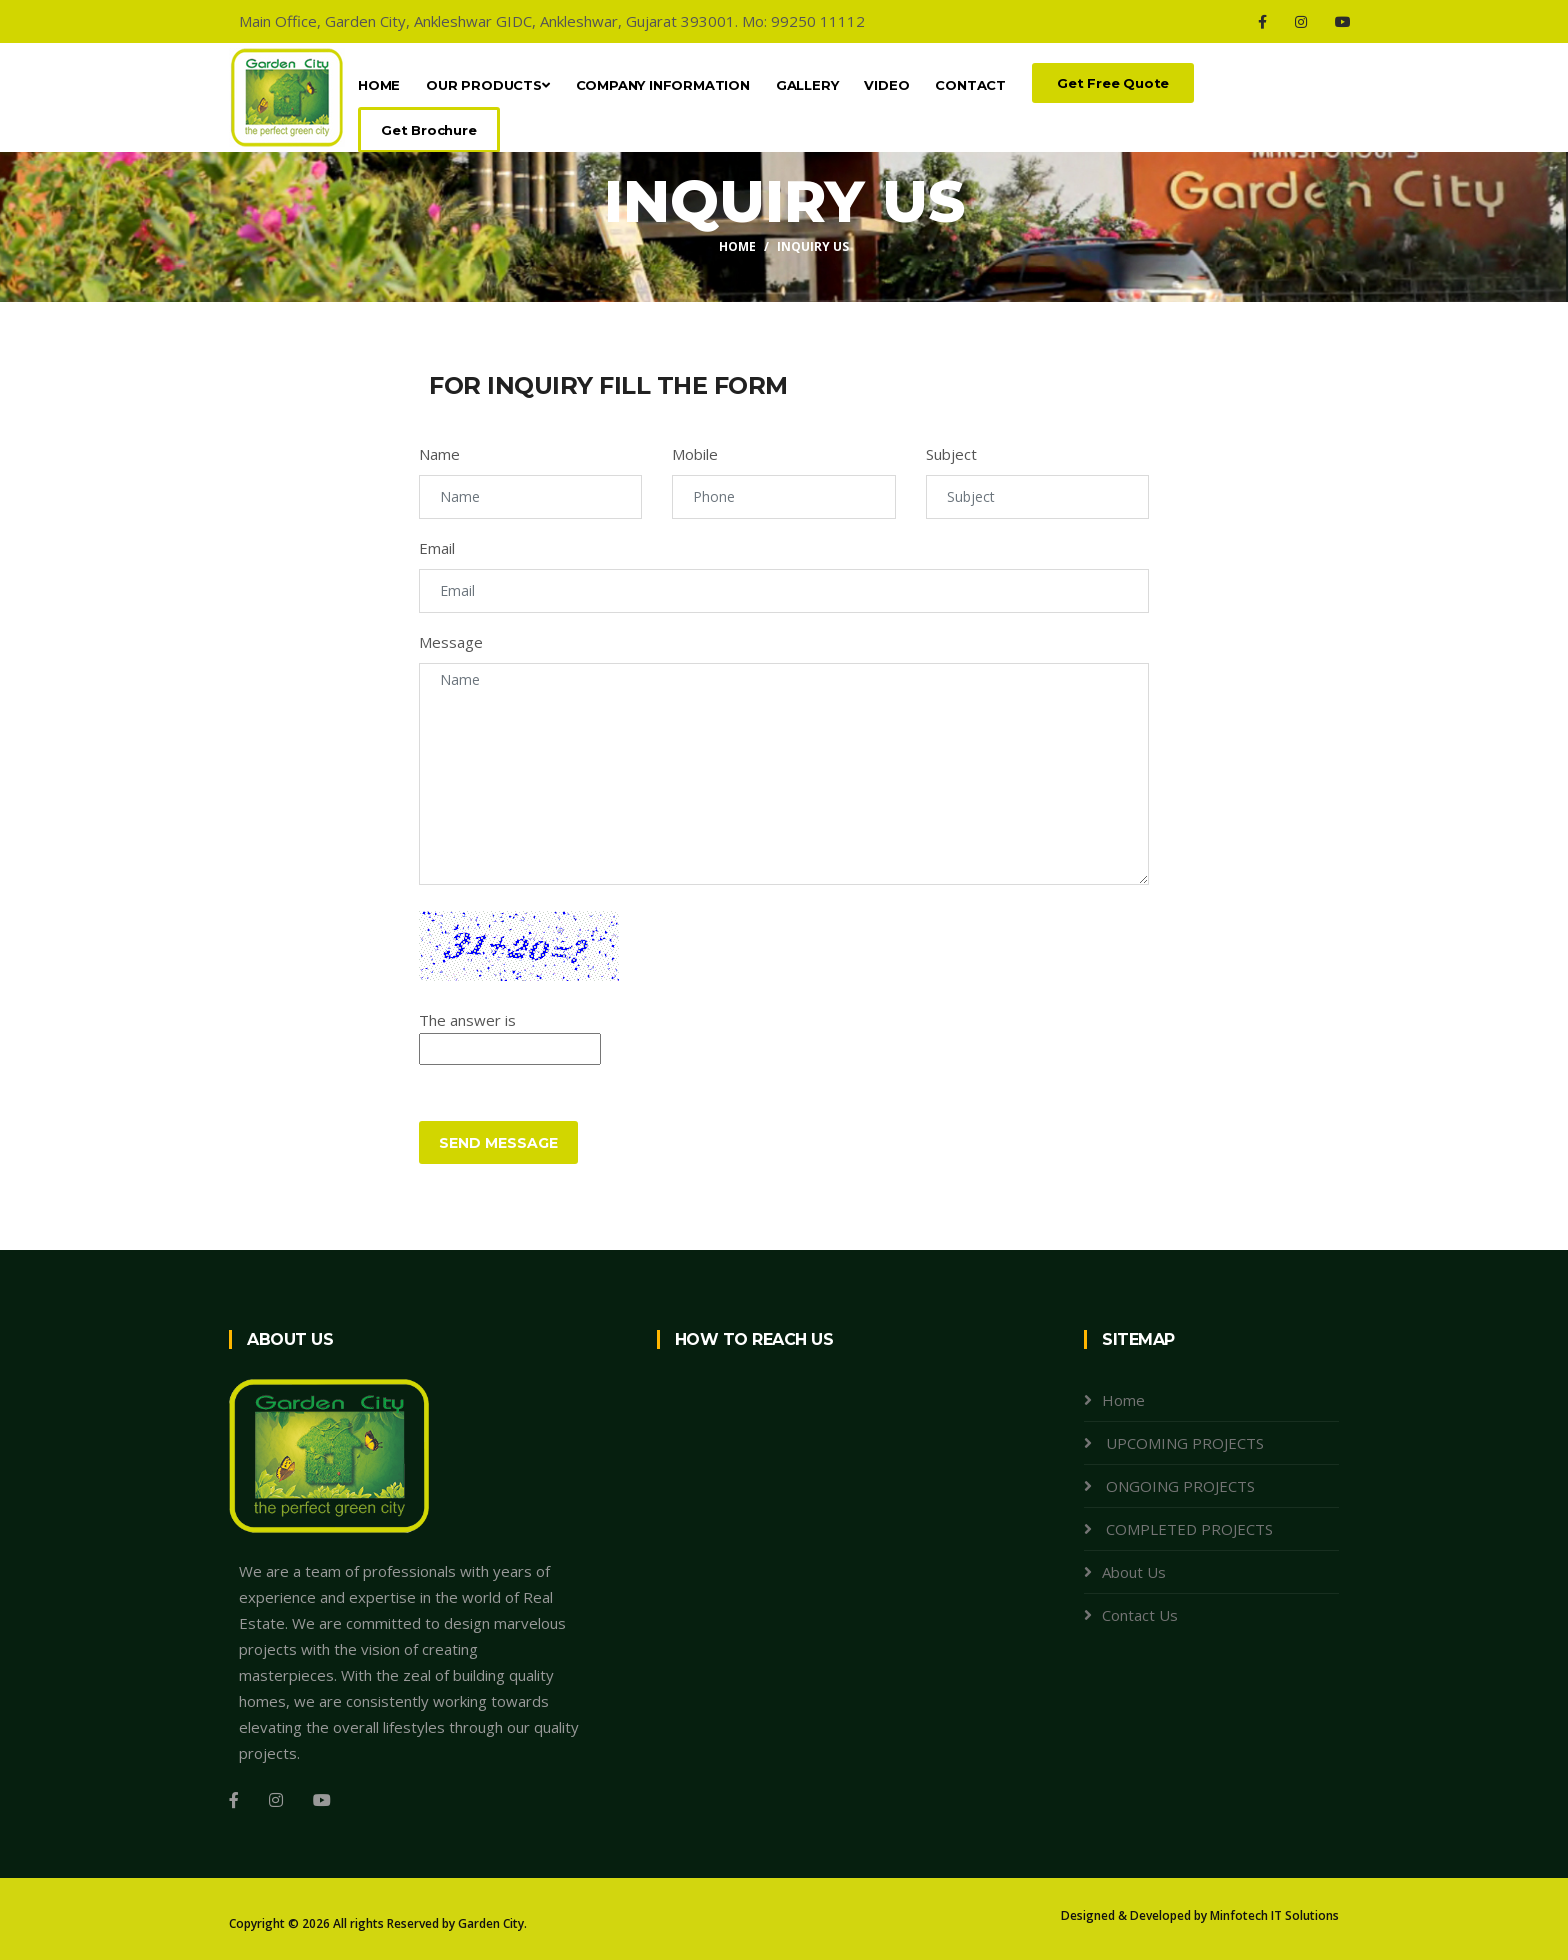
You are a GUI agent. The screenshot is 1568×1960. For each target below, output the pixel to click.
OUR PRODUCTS (487, 85)
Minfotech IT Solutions (1274, 1915)
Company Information (663, 85)
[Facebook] (1262, 21)
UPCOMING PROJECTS (1183, 1443)
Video (886, 85)
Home (379, 85)
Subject (951, 454)
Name (439, 454)
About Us (1134, 1572)
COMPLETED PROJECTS (1187, 1529)
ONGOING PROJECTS (1178, 1486)
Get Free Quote (1113, 83)
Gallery (807, 85)
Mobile (695, 454)
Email (437, 548)
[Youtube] (1343, 21)
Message (451, 642)
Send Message (498, 1143)
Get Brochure (429, 130)
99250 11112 (818, 21)
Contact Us (1140, 1615)
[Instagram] (1301, 21)
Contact (970, 85)
